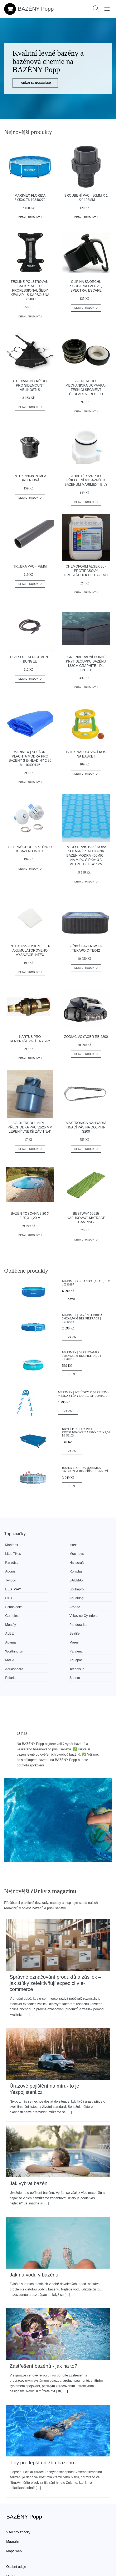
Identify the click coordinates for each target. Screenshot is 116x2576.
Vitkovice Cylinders (95, 1589)
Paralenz (49, 1615)
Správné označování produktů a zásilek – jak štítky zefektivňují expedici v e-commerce (55, 1939)
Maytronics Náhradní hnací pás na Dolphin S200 (86, 1127)
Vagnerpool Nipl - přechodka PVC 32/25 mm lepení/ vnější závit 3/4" (30, 1127)
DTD (8, 1580)
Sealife (10, 1607)
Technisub (88, 1624)
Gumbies (49, 1589)
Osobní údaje (16, 2522)
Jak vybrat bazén (28, 2139)
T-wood (86, 1562)
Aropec (10, 1589)
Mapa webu (15, 2507)
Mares (85, 1607)
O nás (10, 2532)
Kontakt (12, 2541)
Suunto (86, 1633)
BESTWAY (51, 1571)
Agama (48, 1607)
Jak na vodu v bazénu (34, 2230)
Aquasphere (52, 1624)
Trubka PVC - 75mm (30, 566)
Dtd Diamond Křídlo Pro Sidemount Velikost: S (29, 385)
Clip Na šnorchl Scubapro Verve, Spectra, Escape (86, 286)
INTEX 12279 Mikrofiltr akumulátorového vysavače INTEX (30, 950)
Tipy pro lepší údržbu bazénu (42, 2418)
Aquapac (11, 1624)
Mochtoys (12, 1553)
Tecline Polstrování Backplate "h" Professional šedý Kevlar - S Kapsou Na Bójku (30, 290)
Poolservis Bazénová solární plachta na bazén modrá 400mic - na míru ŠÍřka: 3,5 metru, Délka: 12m (86, 855)
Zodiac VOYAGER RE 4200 (86, 1036)
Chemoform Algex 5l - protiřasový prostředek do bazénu (86, 571)
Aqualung (50, 1580)
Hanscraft (88, 1553)
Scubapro (88, 1571)
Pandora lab (52, 1598)
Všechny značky (18, 2488)
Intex (46, 1545)
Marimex (11, 1545)
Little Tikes (88, 1545)
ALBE (85, 1598)
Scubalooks (89, 1580)
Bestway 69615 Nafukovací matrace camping (86, 1218)
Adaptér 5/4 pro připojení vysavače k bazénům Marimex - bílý (85, 480)
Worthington (14, 1615)
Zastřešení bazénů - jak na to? (43, 2321)
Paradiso (49, 1553)
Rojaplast (50, 1562)
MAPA (85, 1615)
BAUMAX (12, 1571)
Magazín (12, 2497)
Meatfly (10, 1598)
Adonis (10, 1562)
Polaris (10, 1633)
